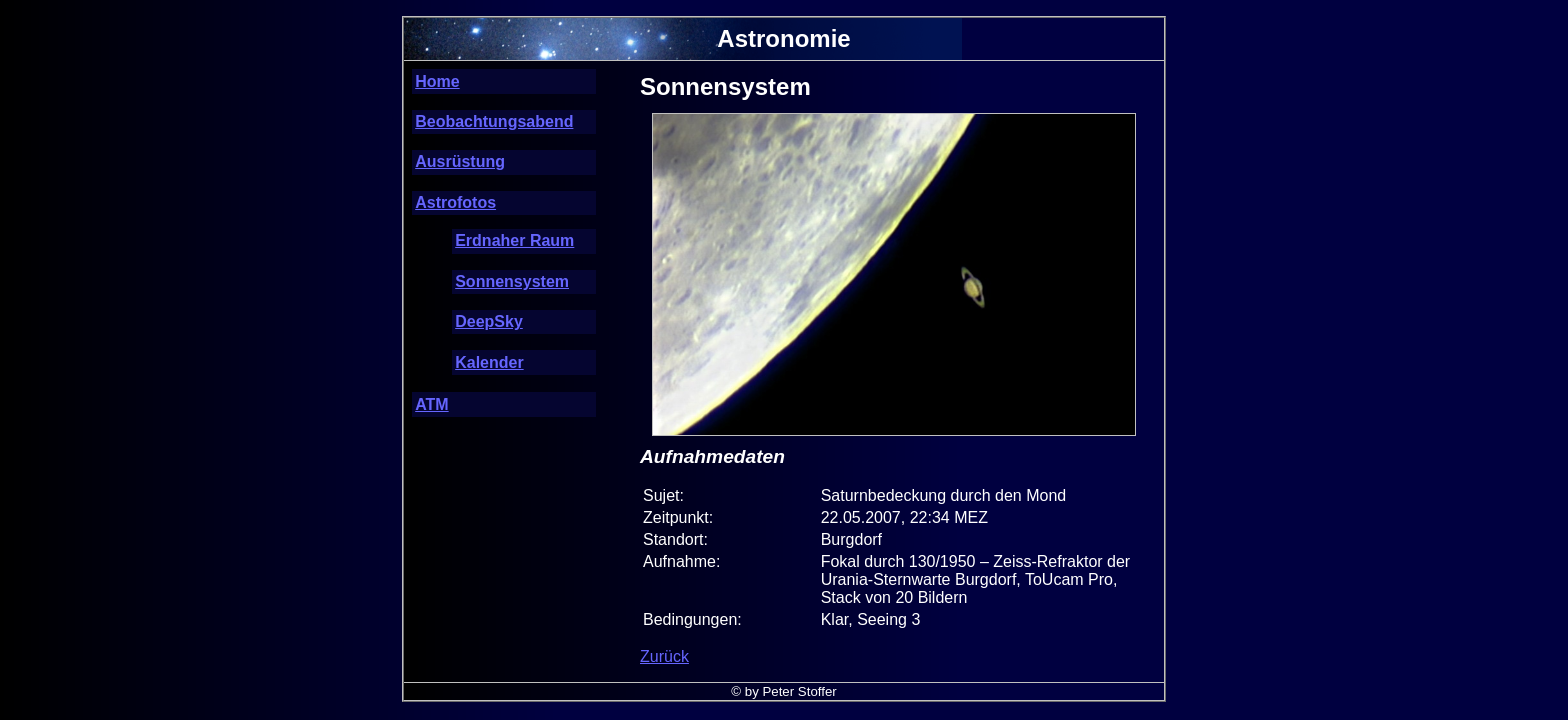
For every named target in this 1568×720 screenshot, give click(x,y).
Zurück (664, 656)
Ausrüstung (460, 161)
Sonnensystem (512, 281)
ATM (431, 404)
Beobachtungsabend (494, 121)
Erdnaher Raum (514, 240)
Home (437, 81)
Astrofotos (455, 202)
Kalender (489, 362)
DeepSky (489, 321)
